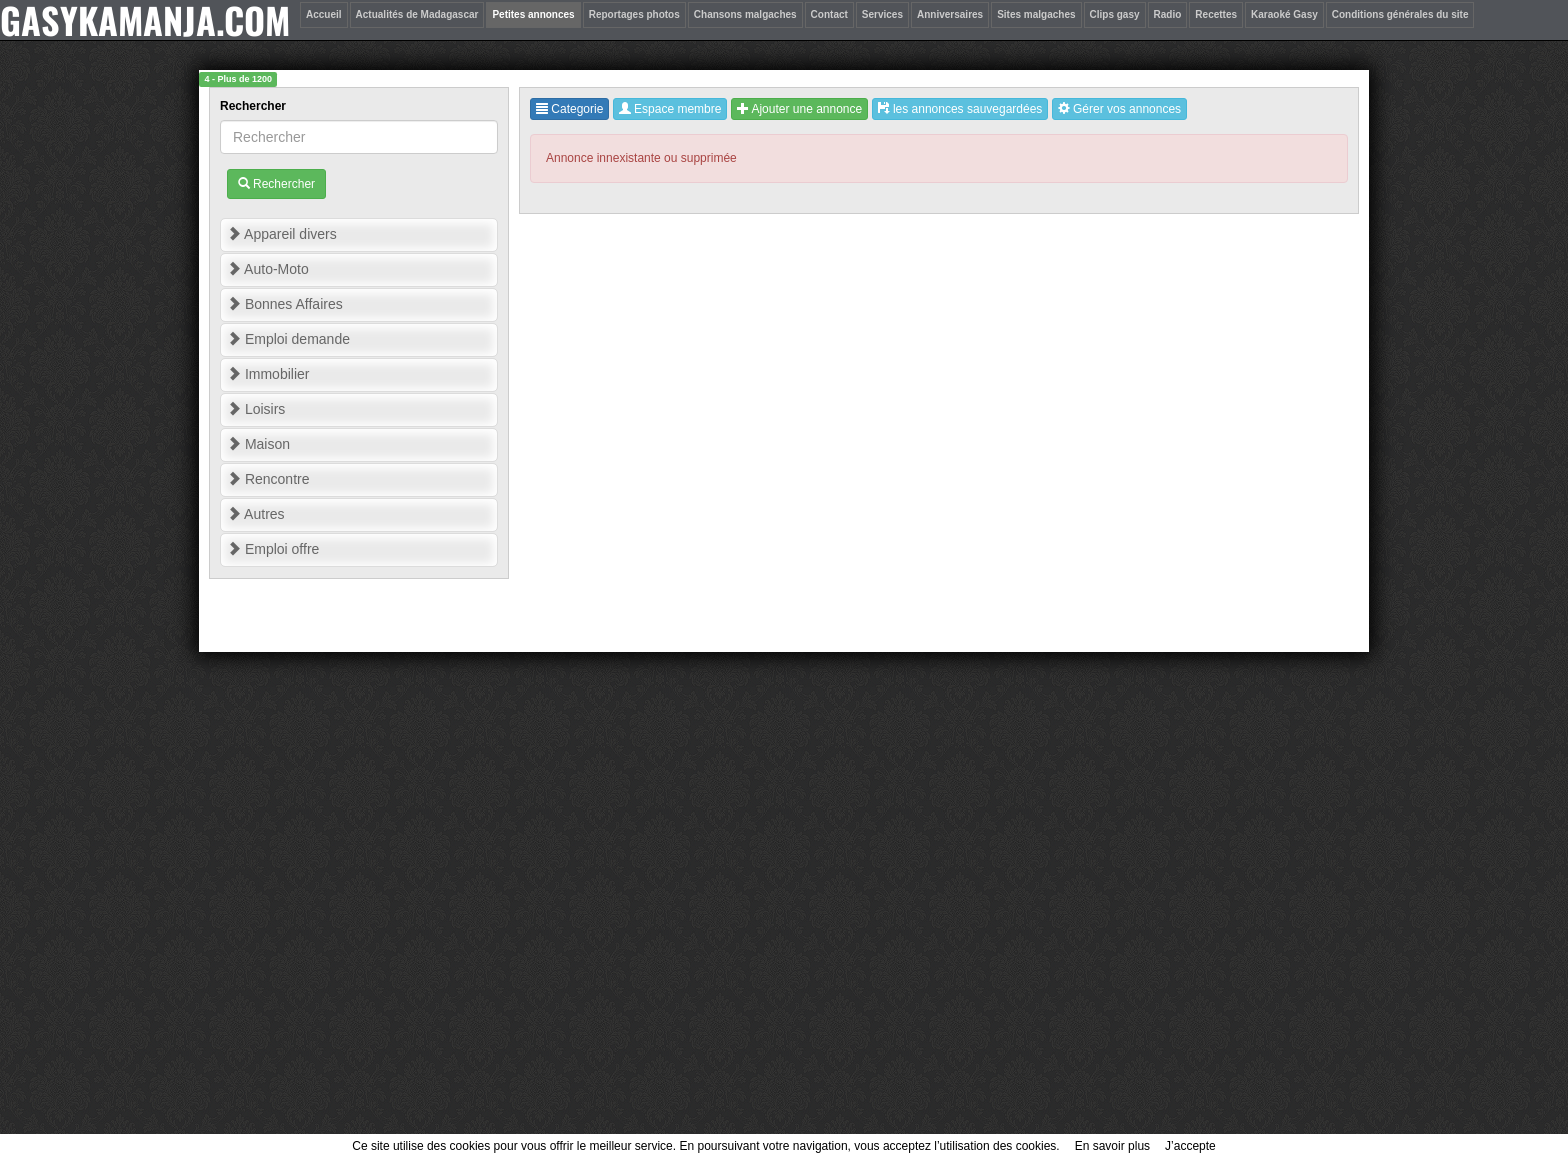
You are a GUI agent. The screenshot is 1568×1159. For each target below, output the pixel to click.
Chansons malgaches (745, 14)
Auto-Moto (268, 269)
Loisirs (256, 409)
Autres (256, 514)
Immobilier (268, 374)
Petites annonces (533, 14)
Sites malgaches (1036, 14)
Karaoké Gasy (1284, 14)
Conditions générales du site (1400, 14)
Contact (829, 14)
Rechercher (254, 106)
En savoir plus (1112, 1146)
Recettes (1216, 14)
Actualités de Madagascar (417, 14)
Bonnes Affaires (285, 304)
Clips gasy (1115, 14)
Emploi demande (288, 339)
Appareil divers (282, 234)
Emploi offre (273, 549)
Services (882, 14)
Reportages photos (634, 14)
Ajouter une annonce (799, 109)
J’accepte (1190, 1146)
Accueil (324, 14)
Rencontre (268, 479)
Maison (258, 444)
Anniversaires (950, 14)
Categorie (569, 109)
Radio (1168, 14)
